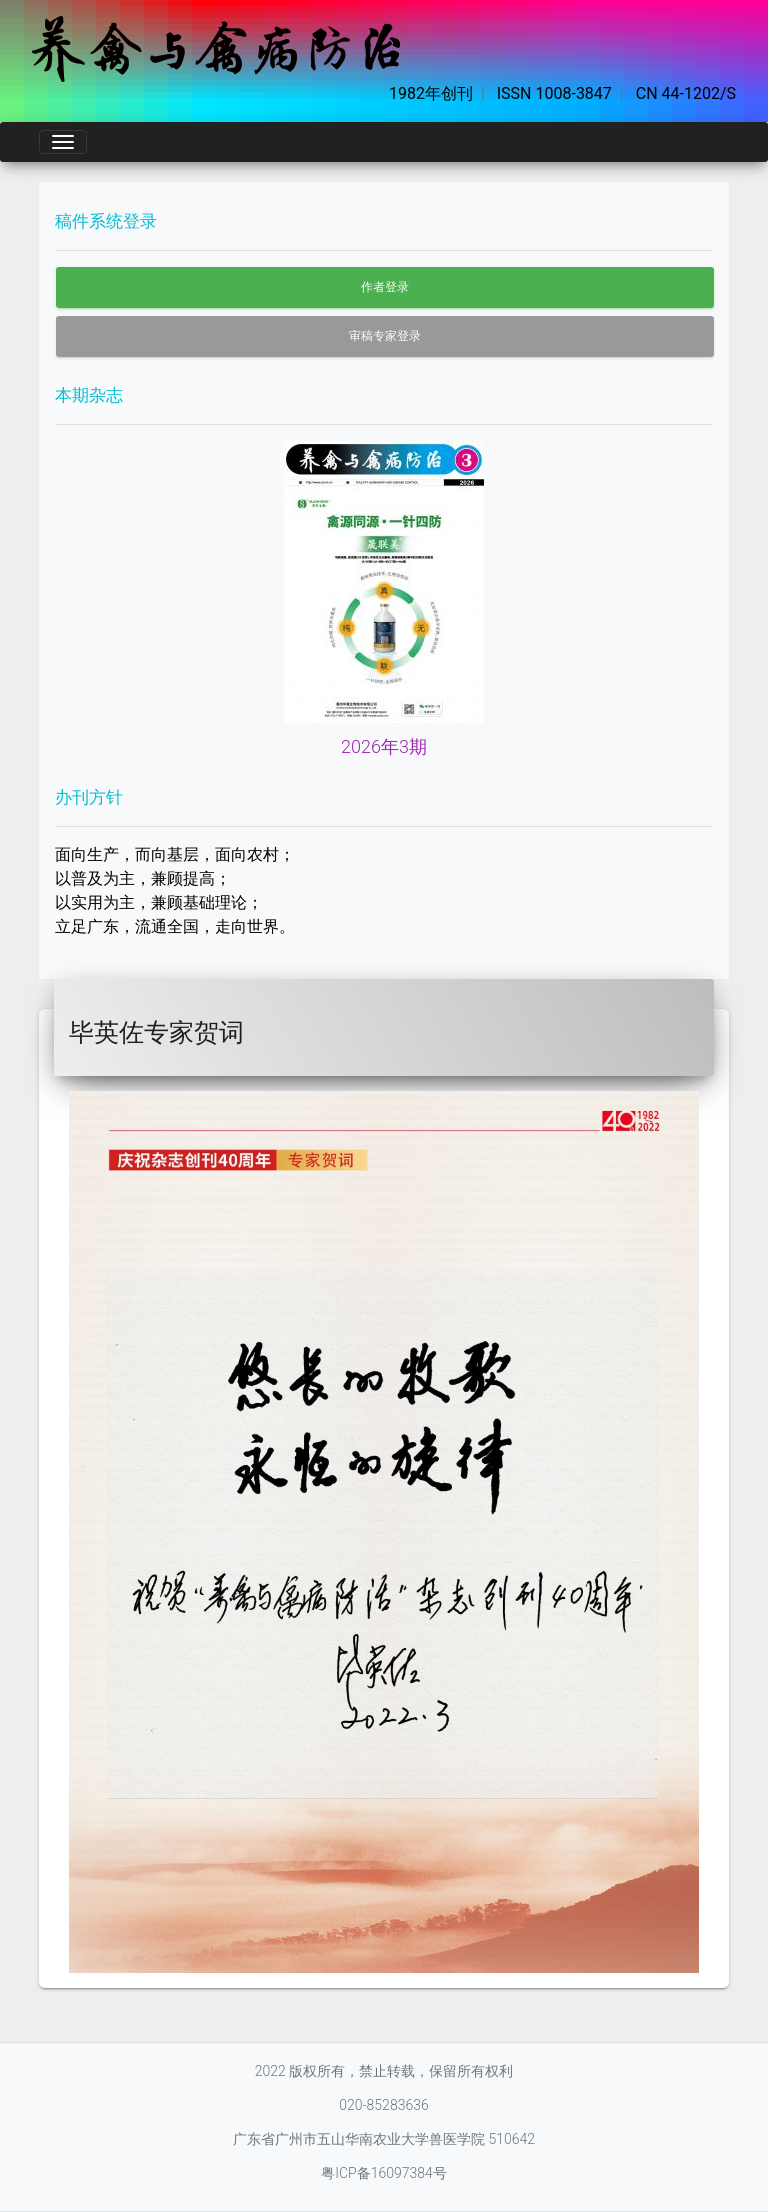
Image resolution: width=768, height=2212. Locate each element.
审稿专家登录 (385, 336)
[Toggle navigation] (63, 142)
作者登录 (385, 287)
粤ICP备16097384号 (384, 2173)
